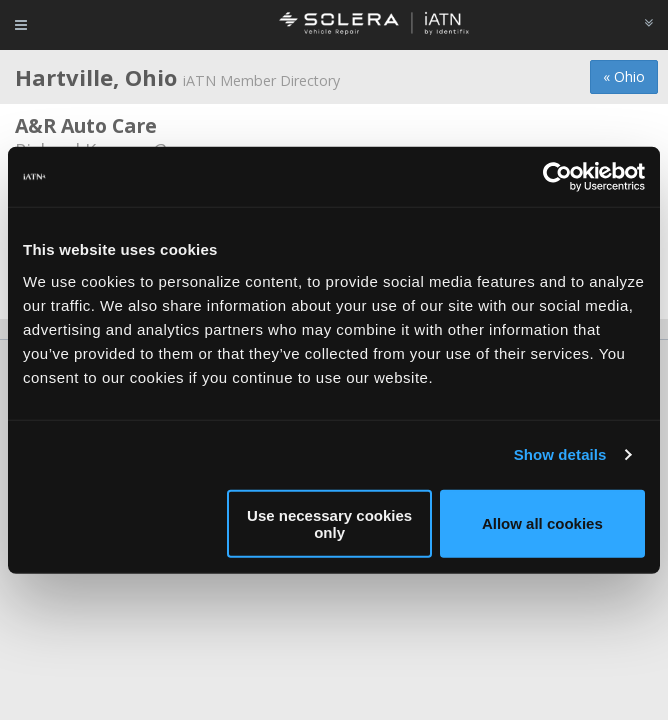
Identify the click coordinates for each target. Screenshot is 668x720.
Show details (560, 454)
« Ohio (624, 76)
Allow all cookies (542, 523)
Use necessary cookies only (329, 523)
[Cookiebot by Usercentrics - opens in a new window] (557, 177)
